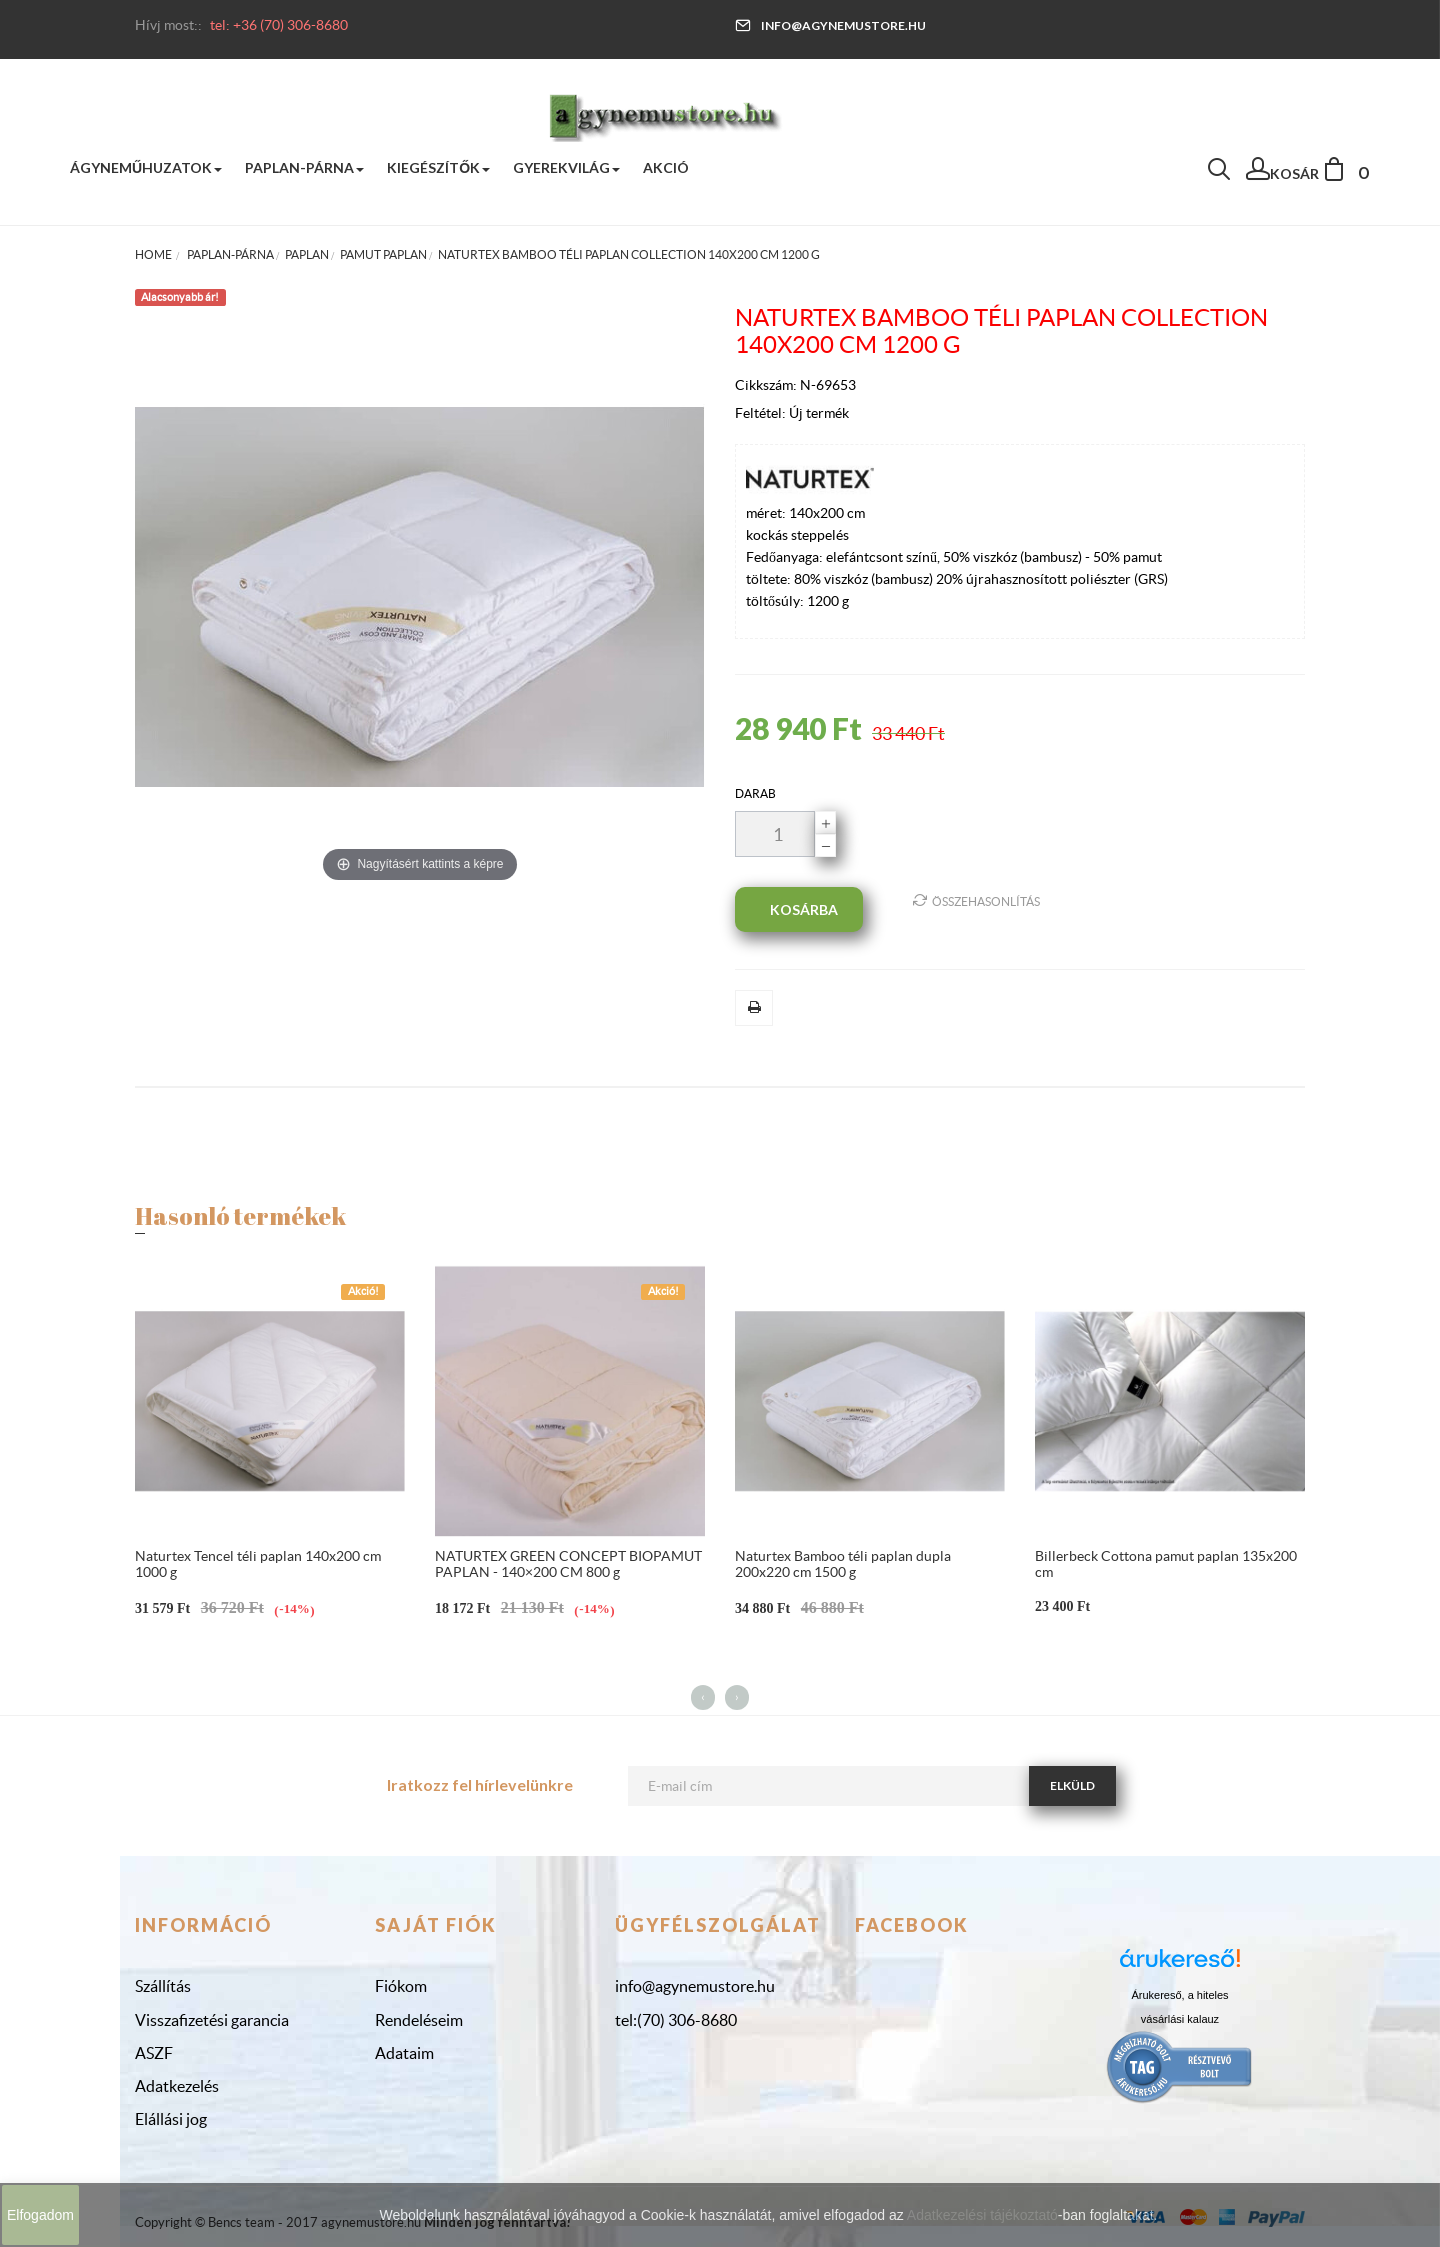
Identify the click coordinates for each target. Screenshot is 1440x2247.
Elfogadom (40, 2215)
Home (153, 254)
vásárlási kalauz (1180, 2019)
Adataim (404, 2053)
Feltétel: (762, 413)
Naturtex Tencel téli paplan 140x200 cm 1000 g (258, 1563)
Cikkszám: (767, 385)
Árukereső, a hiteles (1179, 1995)
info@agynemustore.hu (830, 25)
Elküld (1072, 1785)
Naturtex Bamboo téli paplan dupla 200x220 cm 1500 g (843, 1563)
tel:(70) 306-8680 (676, 2020)
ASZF (154, 2053)
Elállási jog (171, 2119)
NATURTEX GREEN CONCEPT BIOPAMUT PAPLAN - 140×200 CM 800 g (568, 1563)
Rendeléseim (419, 2020)
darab (755, 793)
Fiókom (401, 1986)
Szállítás (163, 1986)
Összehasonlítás (976, 900)
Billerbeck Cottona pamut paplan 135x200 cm (1166, 1563)
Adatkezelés (177, 2086)
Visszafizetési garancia (212, 2020)
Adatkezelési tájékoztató (982, 2215)
